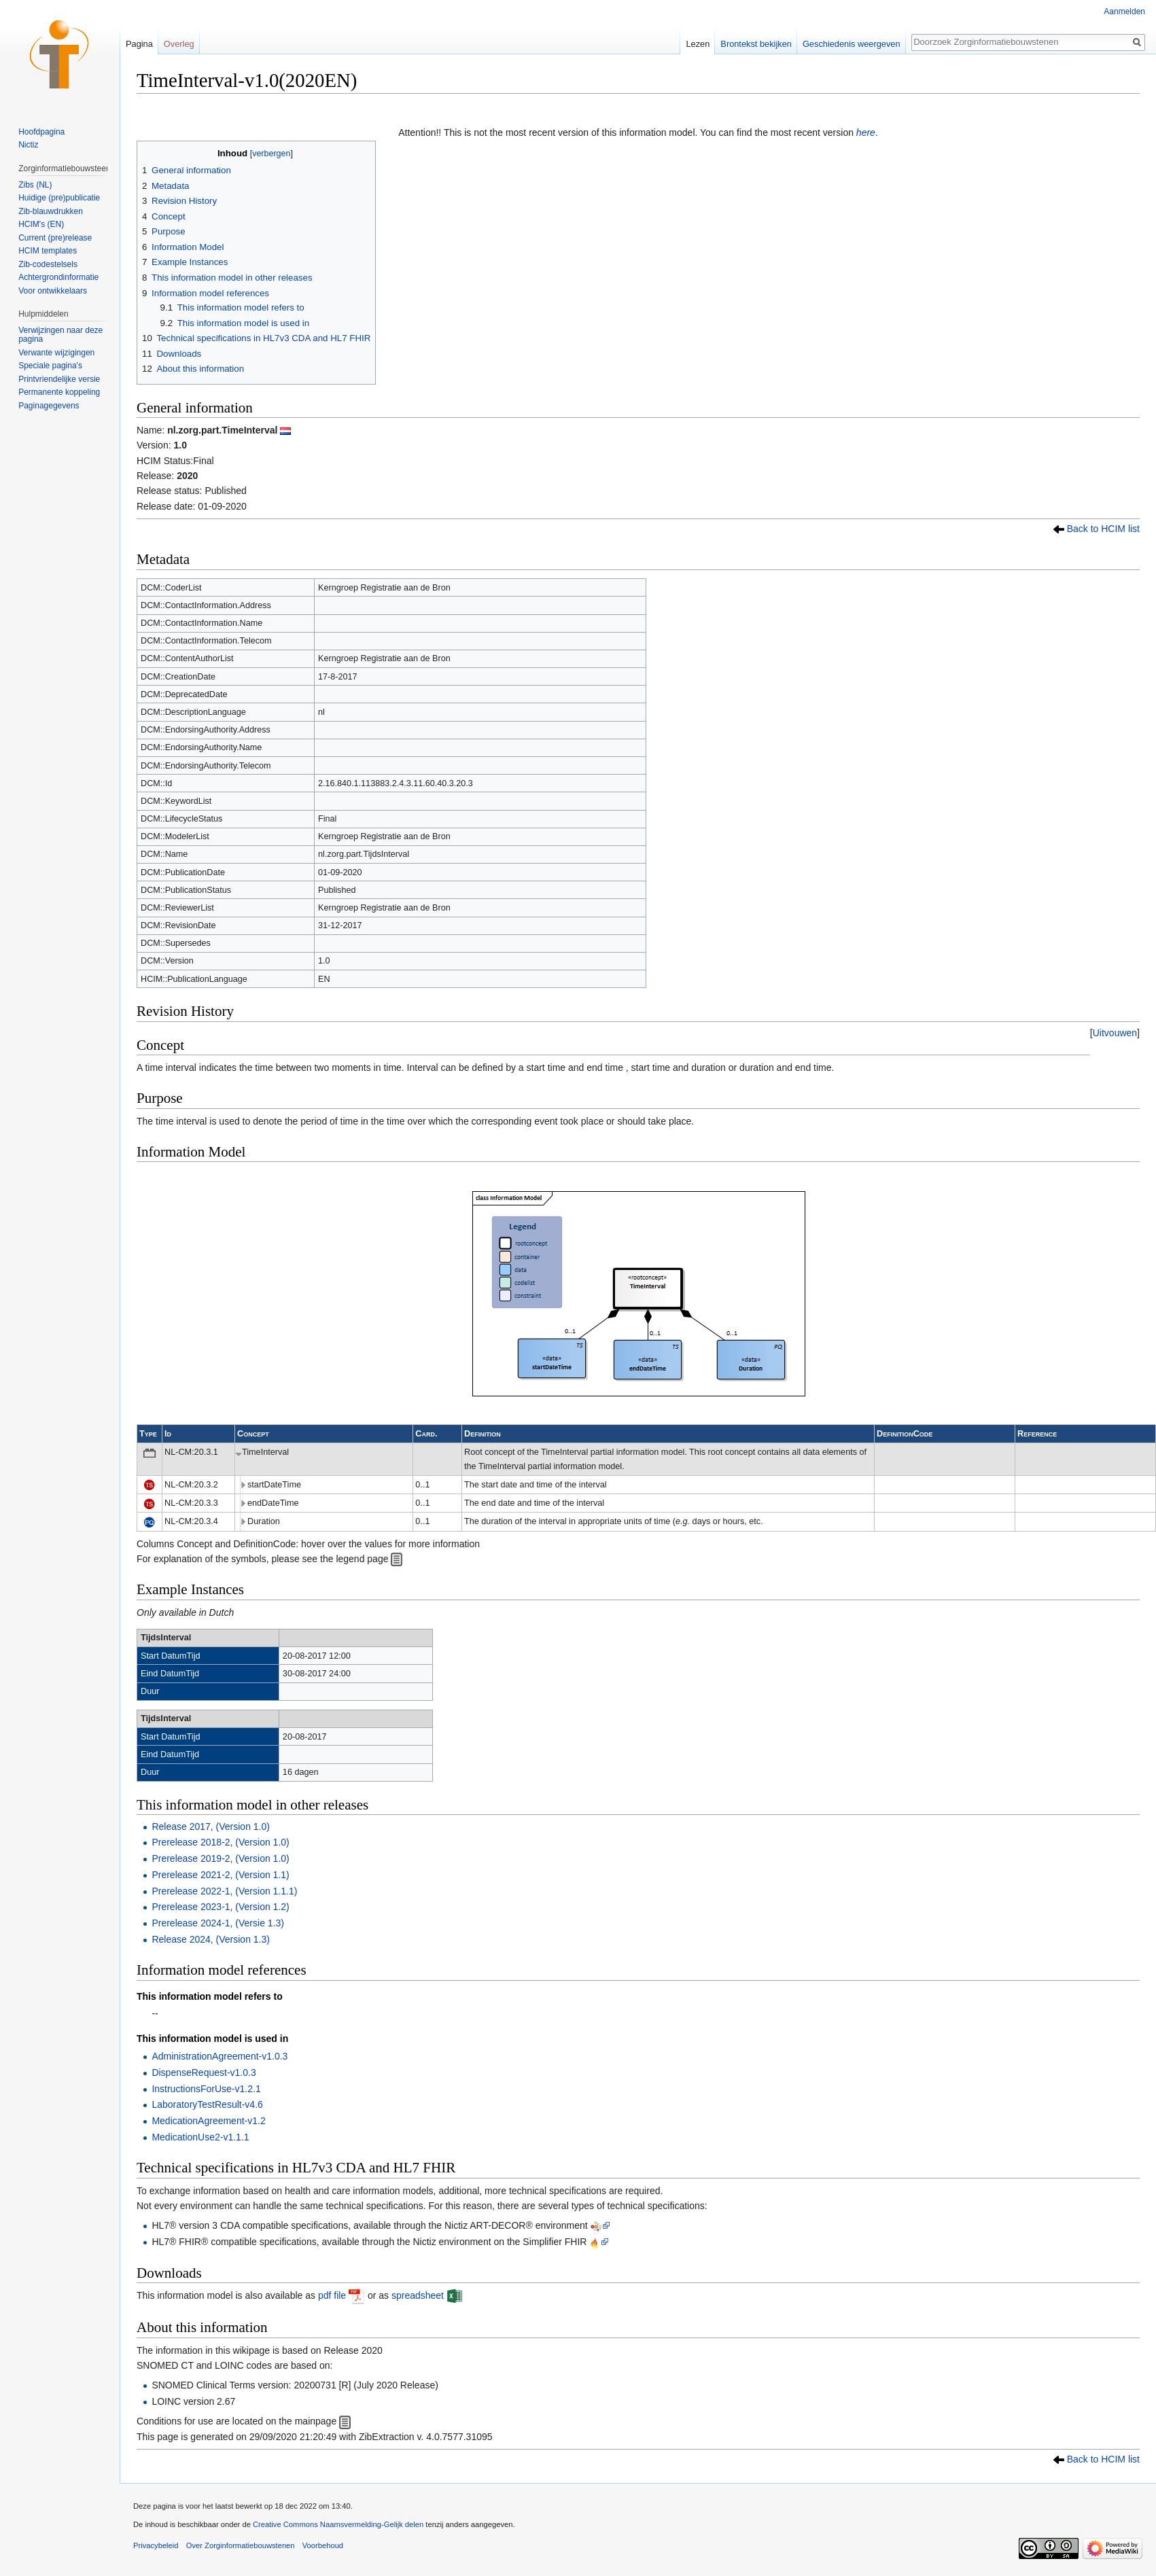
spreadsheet (417, 2295)
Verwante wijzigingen (56, 352)
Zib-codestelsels (47, 264)
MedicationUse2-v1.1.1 (200, 2137)
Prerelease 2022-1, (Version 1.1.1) (224, 1891)
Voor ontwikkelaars (52, 291)
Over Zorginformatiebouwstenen (240, 2545)
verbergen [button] (271, 153)
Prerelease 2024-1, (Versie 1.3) (218, 1923)
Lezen (698, 44)
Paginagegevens (48, 405)
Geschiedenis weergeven (851, 44)
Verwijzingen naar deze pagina (60, 335)
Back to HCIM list (1103, 528)
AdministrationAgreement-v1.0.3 (219, 2056)
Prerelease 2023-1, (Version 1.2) (220, 1906)
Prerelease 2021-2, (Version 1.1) (220, 1874)
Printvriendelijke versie (59, 379)
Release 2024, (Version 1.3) (211, 1939)
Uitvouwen (1115, 1032)
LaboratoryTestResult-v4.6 (207, 2104)
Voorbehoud (322, 2545)
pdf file (332, 2295)
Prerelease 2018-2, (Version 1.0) (220, 1842)
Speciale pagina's (50, 365)
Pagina (139, 44)
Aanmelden (1124, 11)
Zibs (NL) (35, 185)
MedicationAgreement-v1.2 (208, 2120)
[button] (1115, 1032)
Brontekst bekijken (756, 44)
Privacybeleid (156, 2545)
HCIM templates (47, 250)
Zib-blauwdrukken (50, 211)
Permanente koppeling (59, 392)
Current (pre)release (55, 238)
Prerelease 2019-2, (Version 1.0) (220, 1858)
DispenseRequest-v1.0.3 (204, 2072)
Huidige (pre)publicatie (59, 197)
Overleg (179, 44)
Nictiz (28, 144)
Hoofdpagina (41, 132)
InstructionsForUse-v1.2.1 (206, 2088)
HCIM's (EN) (41, 224)
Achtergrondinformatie (58, 277)
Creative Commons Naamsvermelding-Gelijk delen (338, 2524)
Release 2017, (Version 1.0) (211, 1826)
